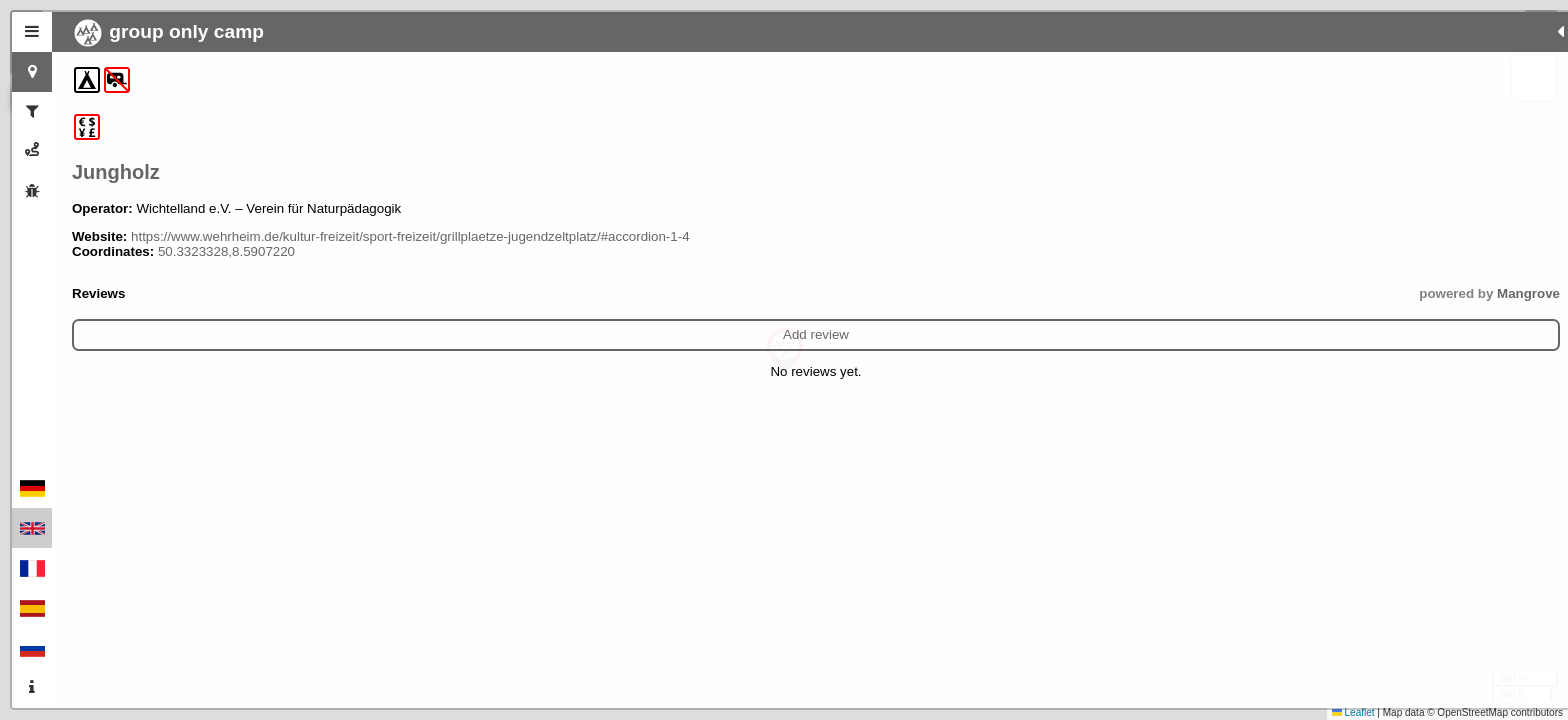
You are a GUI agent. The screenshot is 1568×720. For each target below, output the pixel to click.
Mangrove (420, 308)
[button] (785, 350)
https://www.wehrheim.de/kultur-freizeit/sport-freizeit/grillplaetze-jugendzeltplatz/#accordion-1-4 (234, 244)
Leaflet (1353, 712)
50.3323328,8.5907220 (226, 266)
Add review (262, 349)
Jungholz (116, 172)
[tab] (32, 32)
